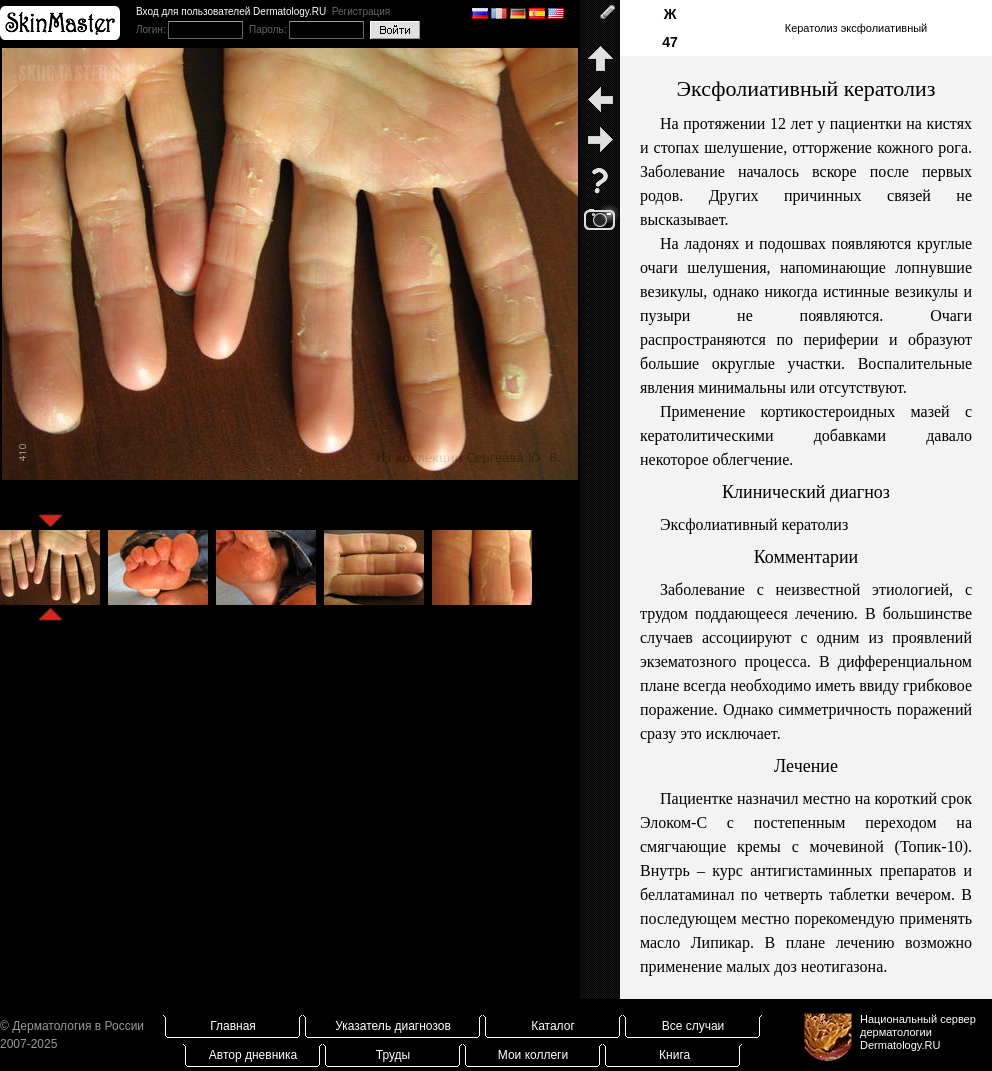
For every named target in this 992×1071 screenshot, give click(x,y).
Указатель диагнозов (393, 1026)
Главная (233, 1026)
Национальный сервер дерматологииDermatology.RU (918, 1032)
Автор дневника (253, 1055)
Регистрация (361, 11)
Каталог (553, 1026)
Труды (393, 1055)
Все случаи (693, 1026)
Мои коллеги (533, 1055)
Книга (674, 1055)
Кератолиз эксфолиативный (856, 28)
